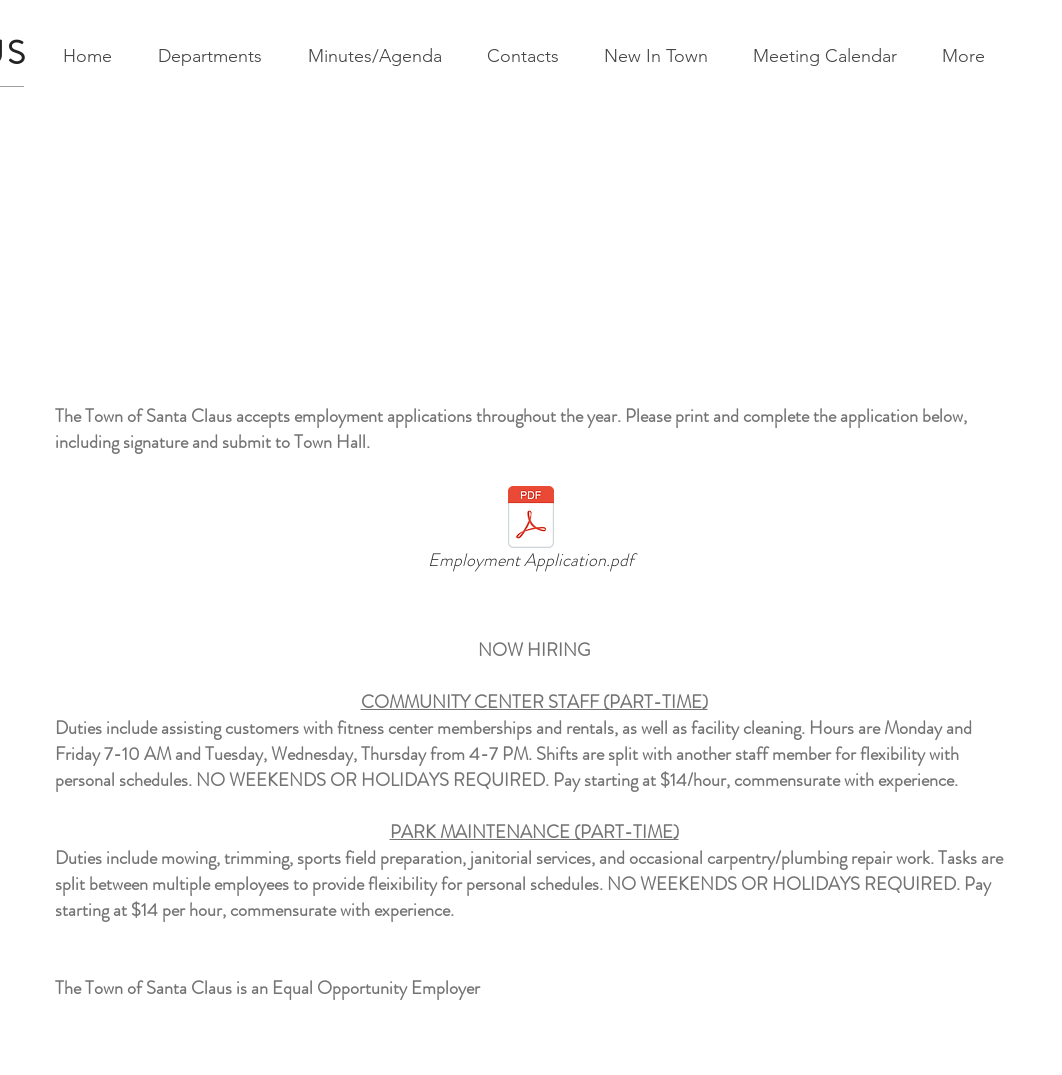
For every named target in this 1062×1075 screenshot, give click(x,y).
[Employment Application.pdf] (530, 532)
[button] (217, 56)
